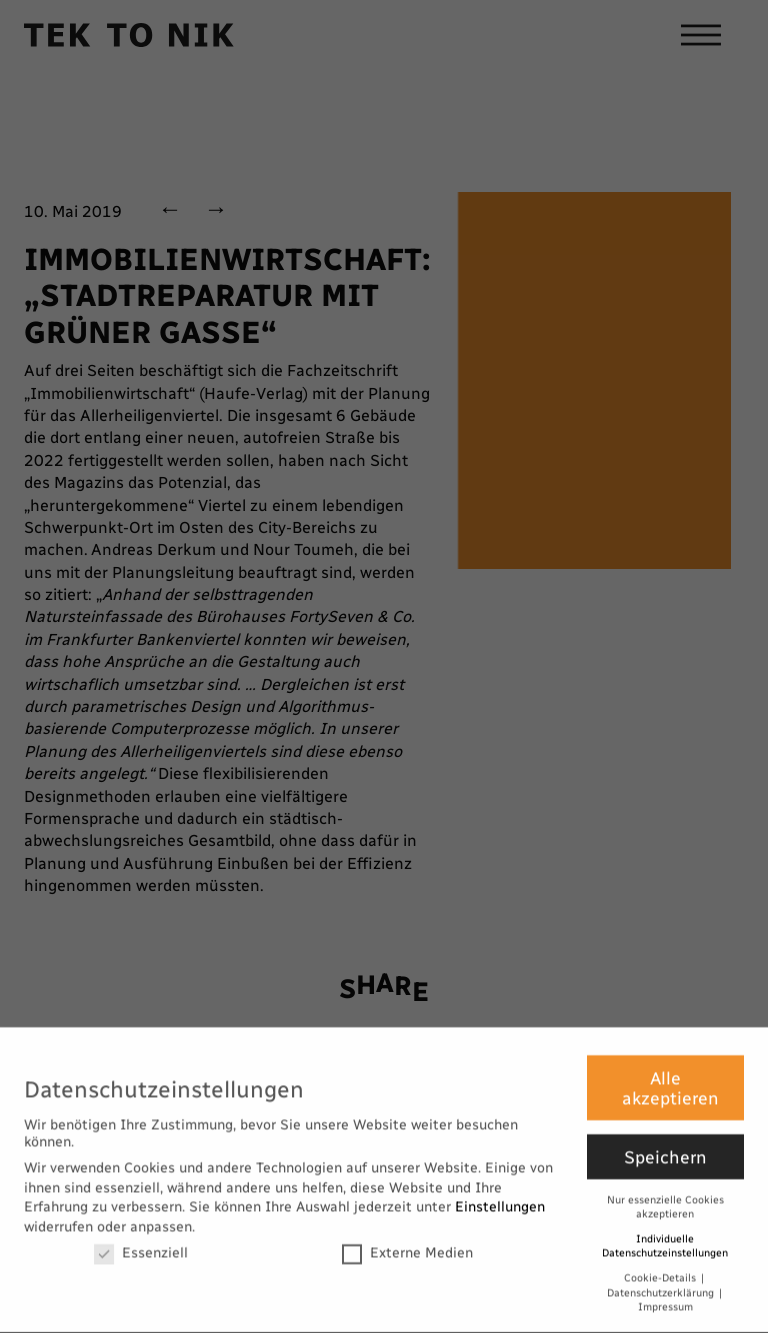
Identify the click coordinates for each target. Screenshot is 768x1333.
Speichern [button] (665, 1149)
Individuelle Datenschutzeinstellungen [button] (665, 1239)
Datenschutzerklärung (662, 1285)
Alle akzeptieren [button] (670, 1081)
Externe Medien (407, 1245)
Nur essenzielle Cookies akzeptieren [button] (665, 1200)
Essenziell (141, 1245)
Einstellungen (500, 1200)
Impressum (665, 1300)
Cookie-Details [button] (661, 1270)
